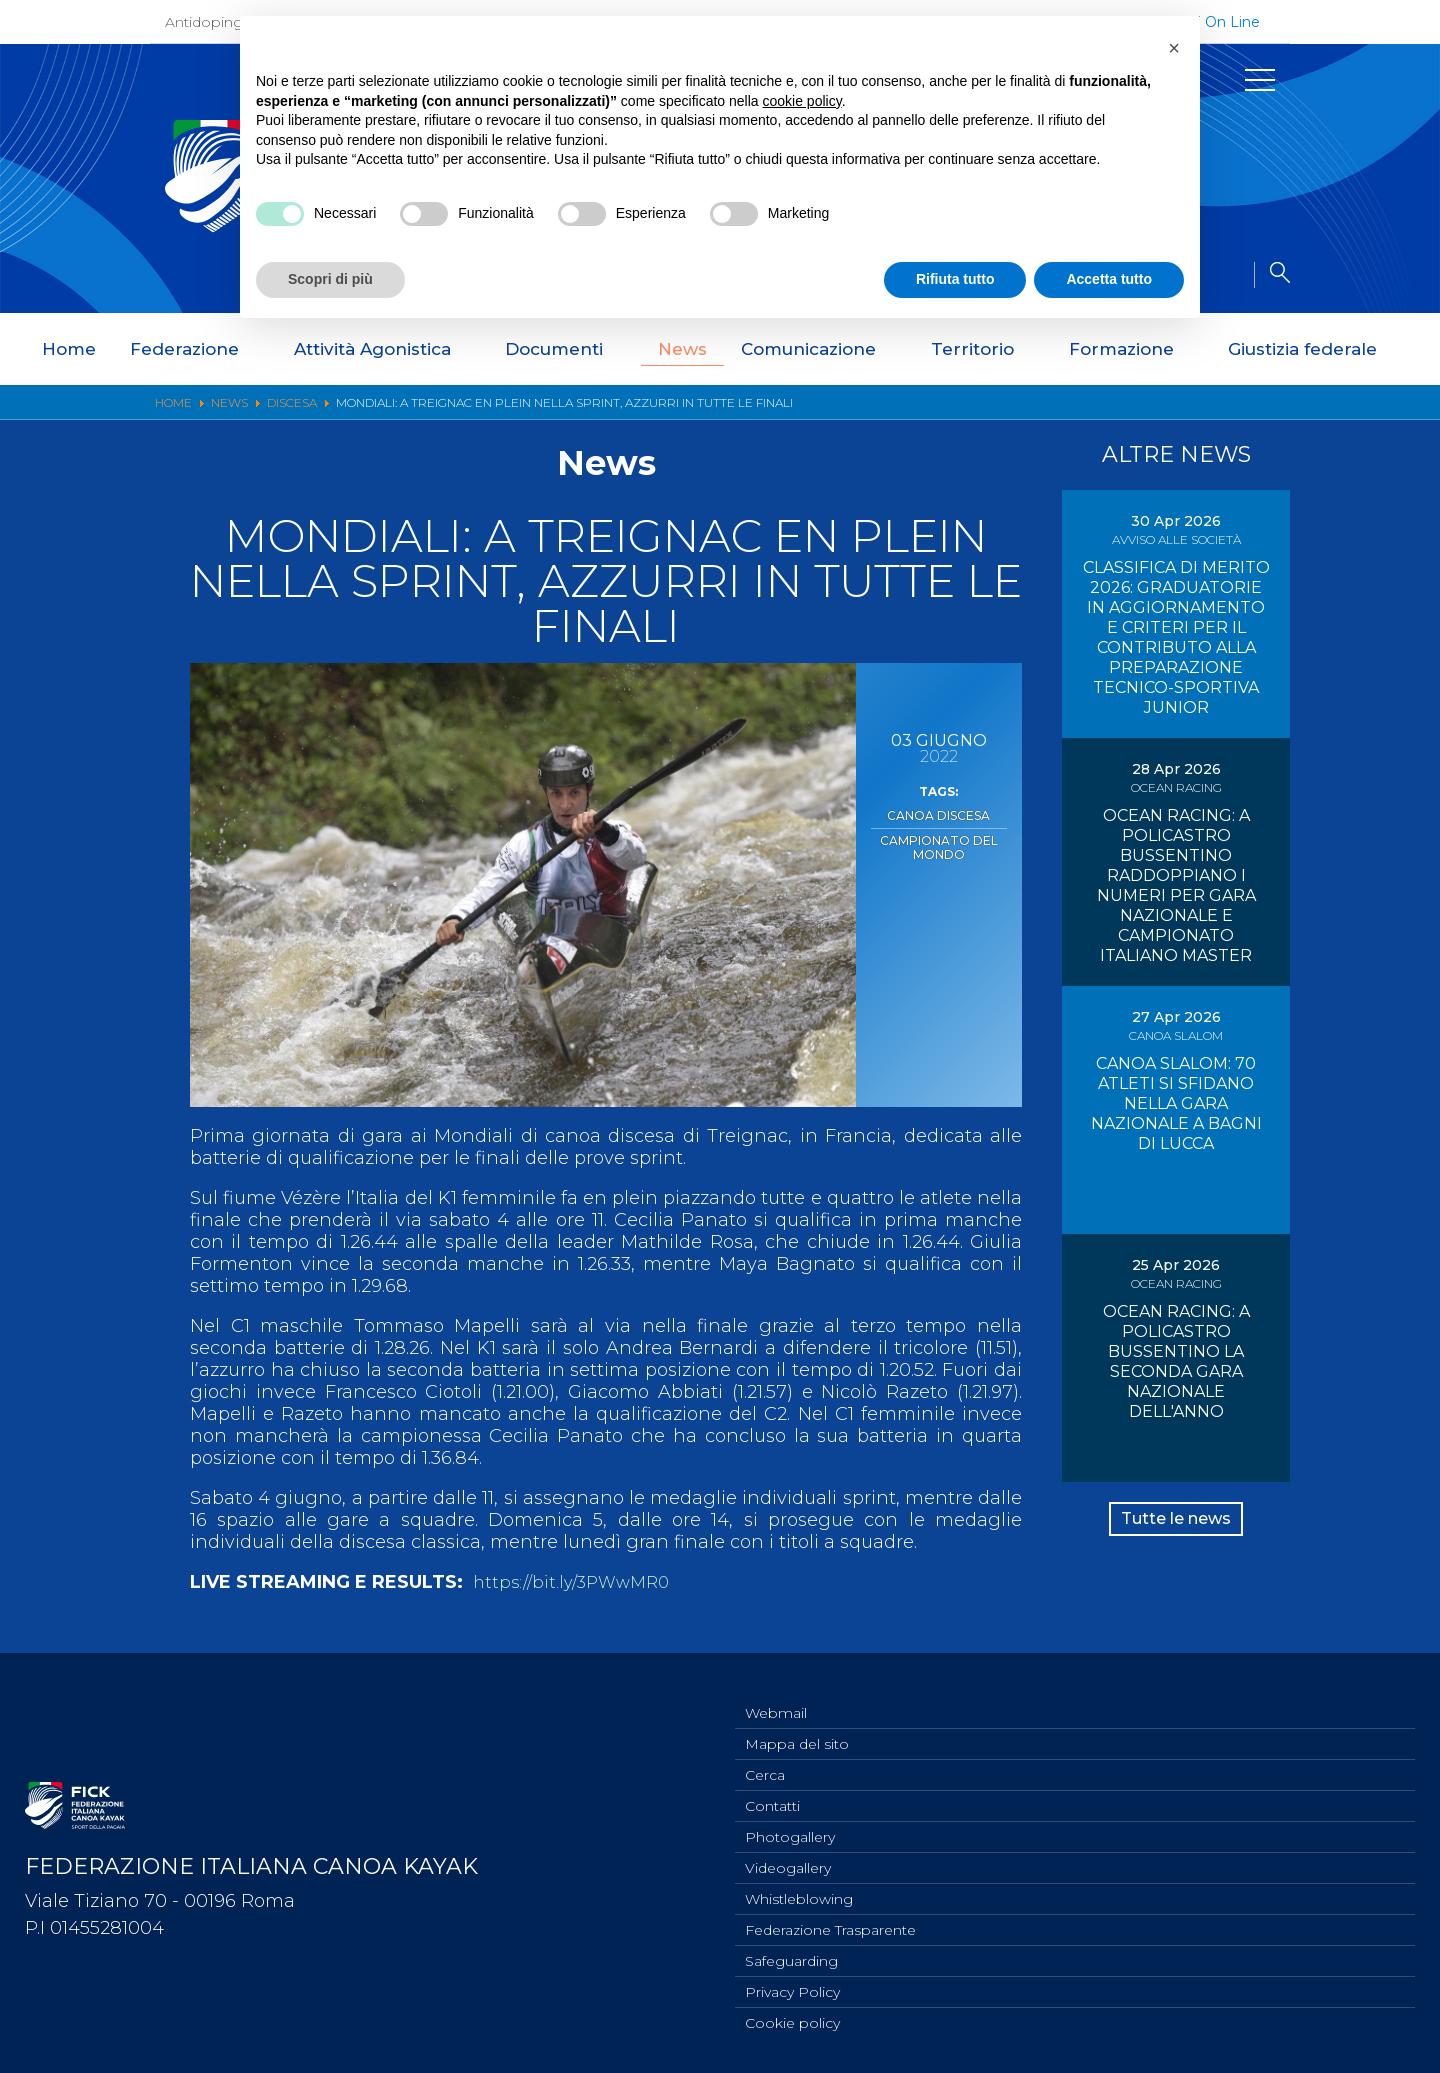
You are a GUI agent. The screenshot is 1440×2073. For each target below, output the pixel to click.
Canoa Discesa (938, 814)
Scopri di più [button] (330, 279)
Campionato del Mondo (938, 842)
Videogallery (788, 1857)
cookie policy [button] (802, 101)
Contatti (772, 1791)
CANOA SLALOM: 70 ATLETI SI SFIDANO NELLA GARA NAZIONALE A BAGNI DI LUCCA (1176, 1103)
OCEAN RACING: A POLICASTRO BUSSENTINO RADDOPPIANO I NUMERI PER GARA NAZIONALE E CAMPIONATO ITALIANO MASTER (1176, 885)
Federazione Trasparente (830, 1923)
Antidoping (204, 22)
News (682, 349)
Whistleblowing (799, 1890)
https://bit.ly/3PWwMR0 (579, 1582)
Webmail (776, 1692)
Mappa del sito (797, 1725)
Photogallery (790, 1824)
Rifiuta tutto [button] (955, 279)
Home (69, 349)
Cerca (765, 1758)
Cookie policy (792, 2022)
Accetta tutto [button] (1109, 279)
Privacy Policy (792, 1989)
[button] (1174, 48)
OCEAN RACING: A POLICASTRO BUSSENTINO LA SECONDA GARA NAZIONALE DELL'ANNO (1176, 1361)
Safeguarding (791, 1956)
